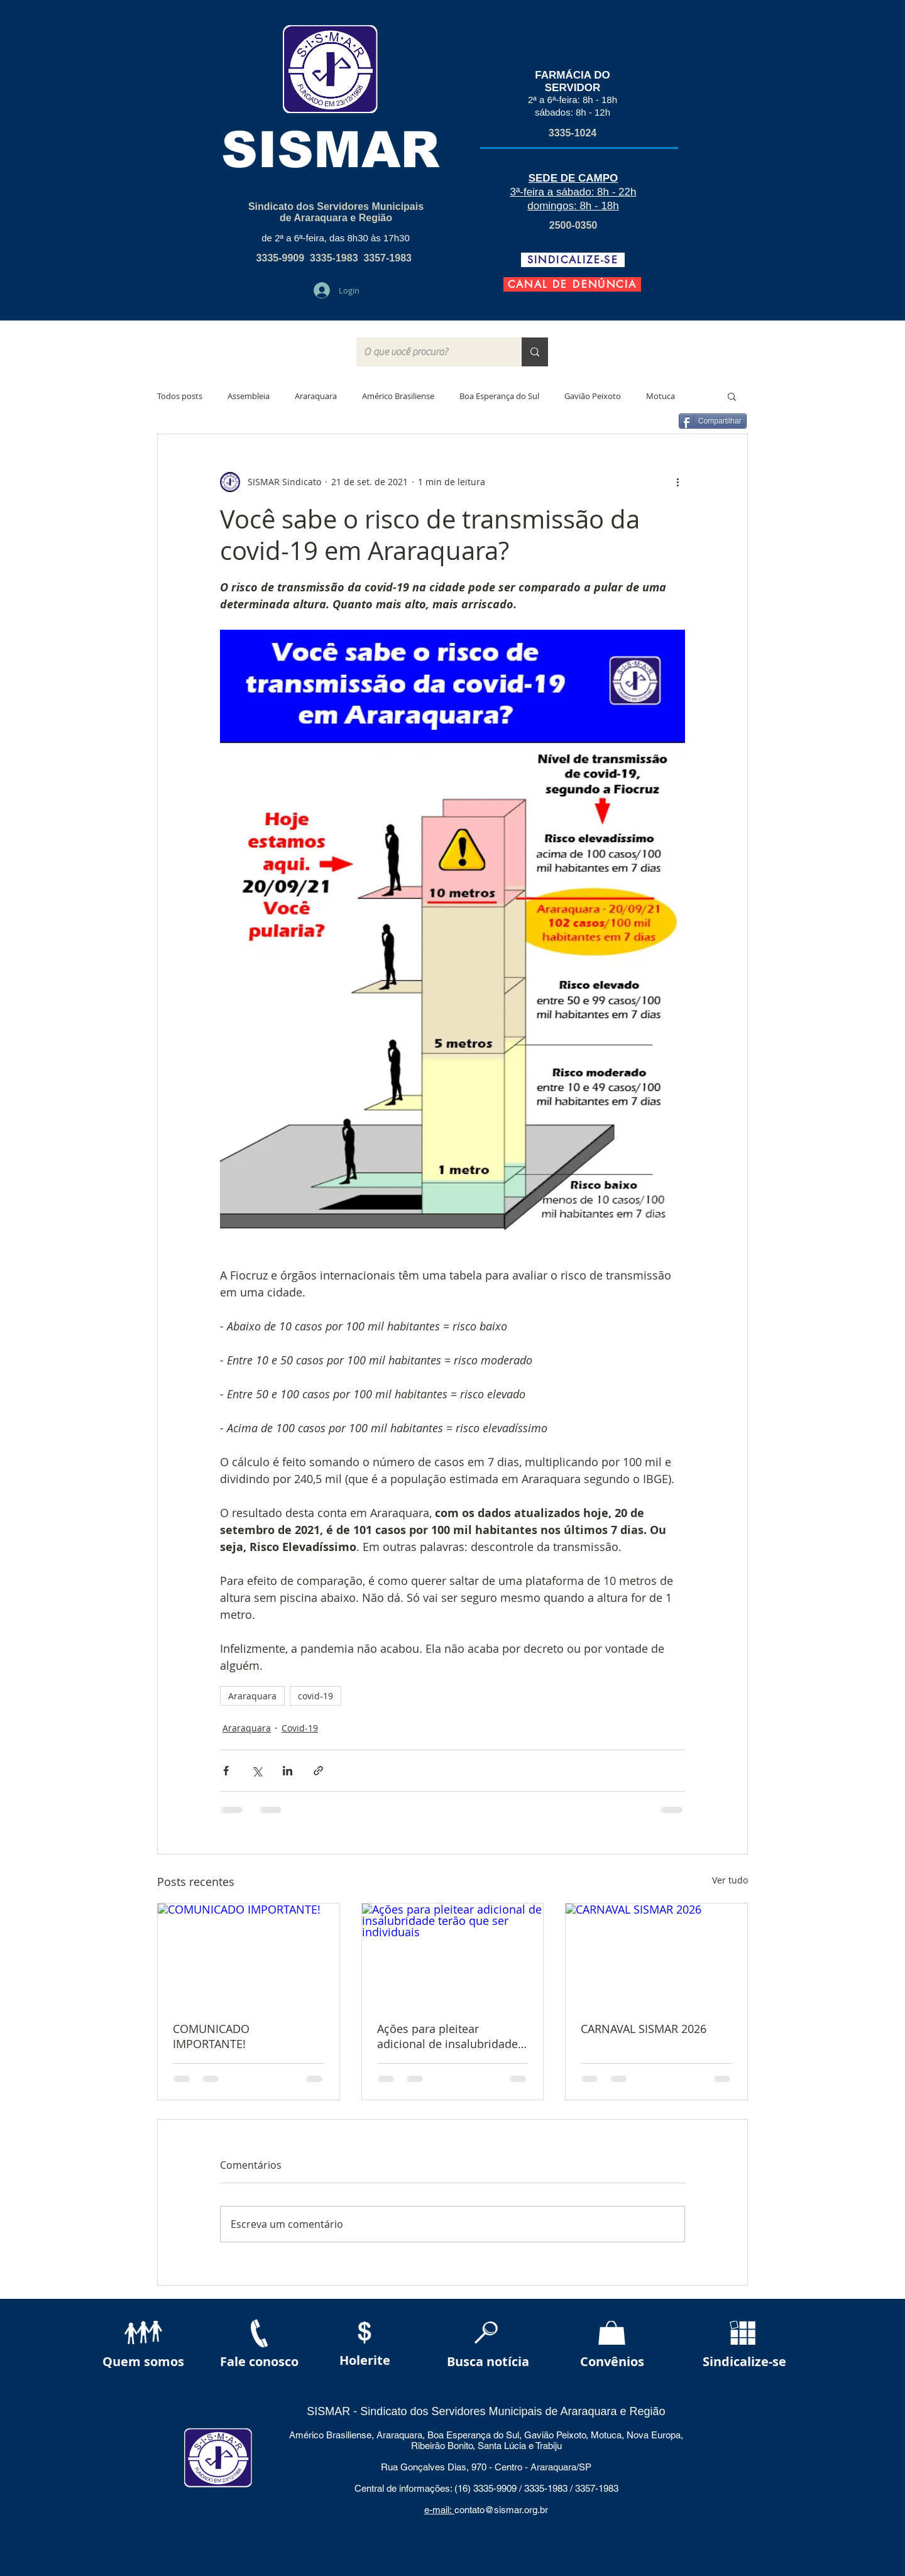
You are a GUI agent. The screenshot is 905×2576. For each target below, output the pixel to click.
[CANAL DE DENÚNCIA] (572, 284)
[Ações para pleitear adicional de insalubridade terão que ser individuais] (453, 1954)
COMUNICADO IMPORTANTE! (211, 2036)
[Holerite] (365, 2360)
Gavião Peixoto (592, 396)
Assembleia (249, 396)
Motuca (660, 396)
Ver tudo (730, 1880)
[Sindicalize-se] (744, 2362)
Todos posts (179, 396)
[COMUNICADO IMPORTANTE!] (248, 1954)
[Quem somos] (143, 2362)
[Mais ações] (677, 482)
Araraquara (316, 396)
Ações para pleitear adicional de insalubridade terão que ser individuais (447, 2036)
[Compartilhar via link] (318, 1771)
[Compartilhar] (713, 421)
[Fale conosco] (259, 2362)
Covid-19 (300, 1728)
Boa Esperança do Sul (499, 396)
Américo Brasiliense (398, 396)
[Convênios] (612, 2362)
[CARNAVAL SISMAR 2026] (656, 1954)
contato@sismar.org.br (501, 2509)
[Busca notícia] (487, 2362)
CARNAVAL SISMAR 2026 (643, 2028)
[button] (732, 396)
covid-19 (315, 1696)
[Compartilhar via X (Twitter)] (257, 1771)
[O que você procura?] (429, 351)
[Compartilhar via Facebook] (226, 1771)
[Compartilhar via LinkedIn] (287, 1771)
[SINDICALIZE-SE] (573, 260)
